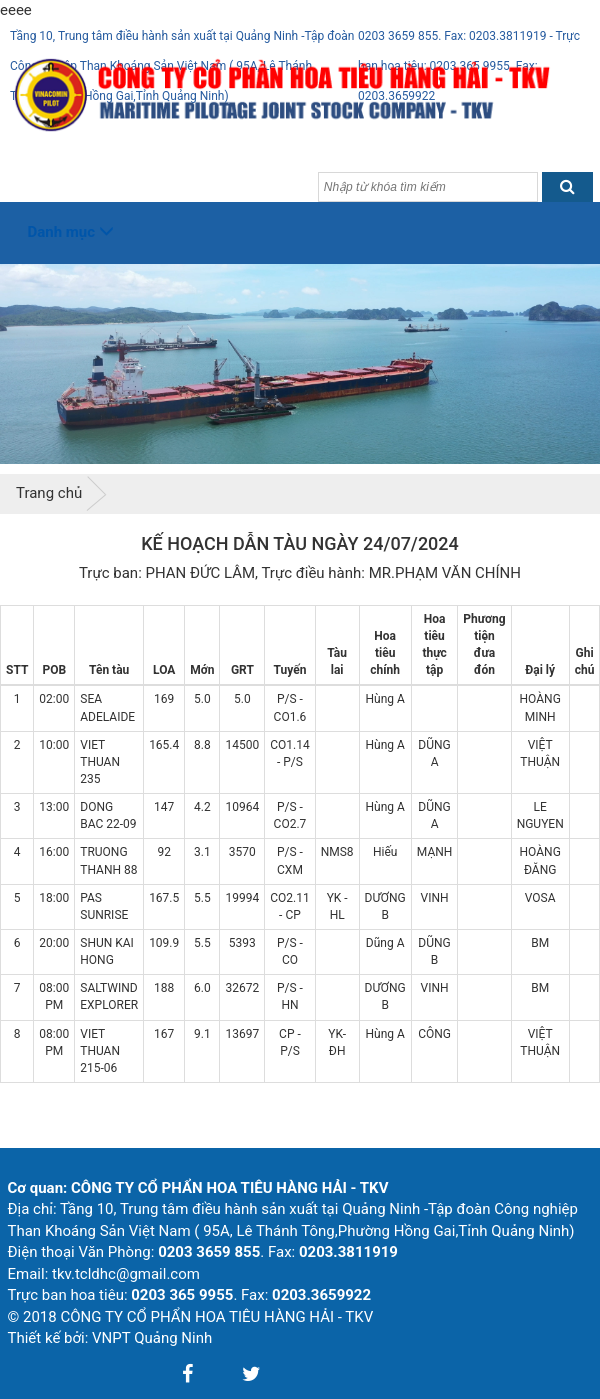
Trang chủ (49, 493)
